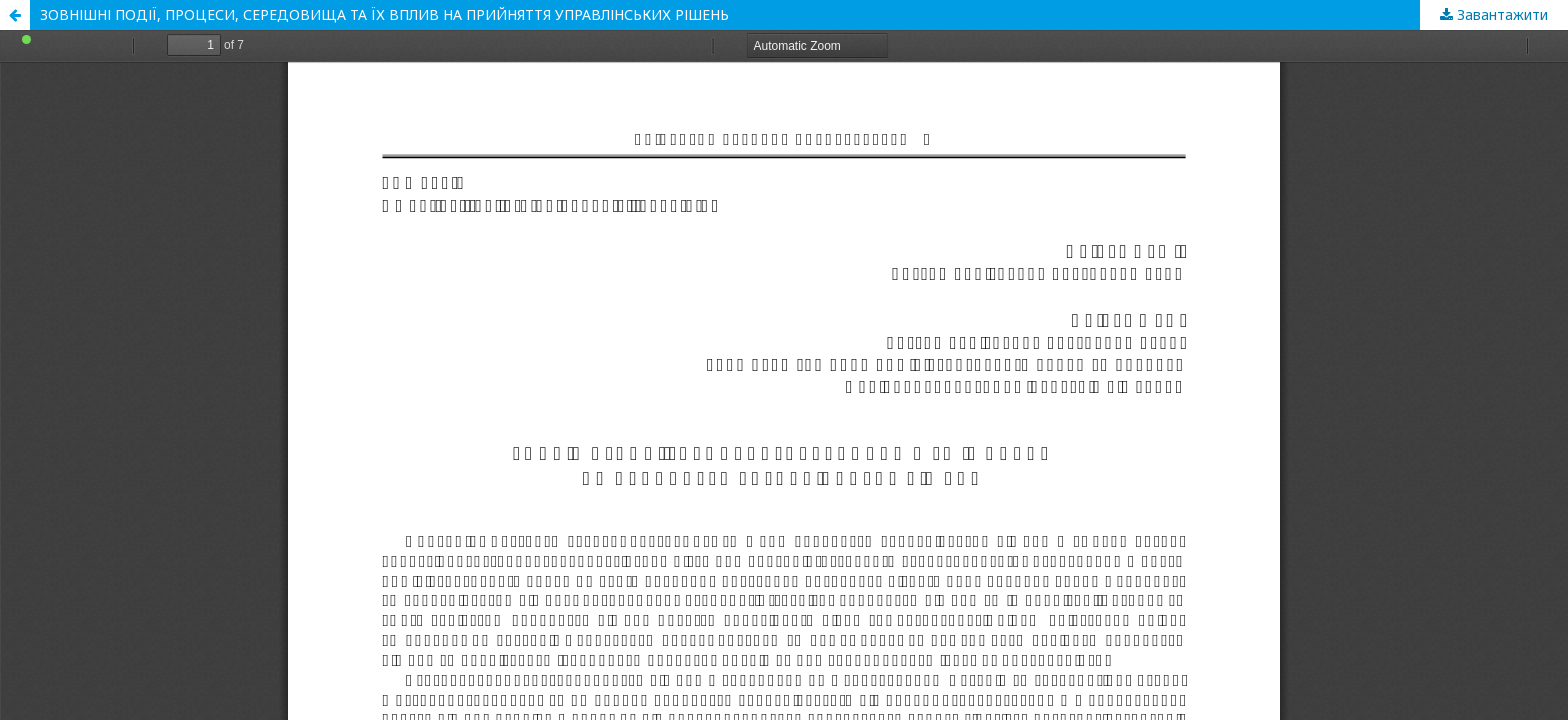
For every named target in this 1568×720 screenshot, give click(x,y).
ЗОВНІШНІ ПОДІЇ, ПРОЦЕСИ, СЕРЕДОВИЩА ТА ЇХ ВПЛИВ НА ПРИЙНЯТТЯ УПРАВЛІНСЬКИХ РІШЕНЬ (384, 14)
